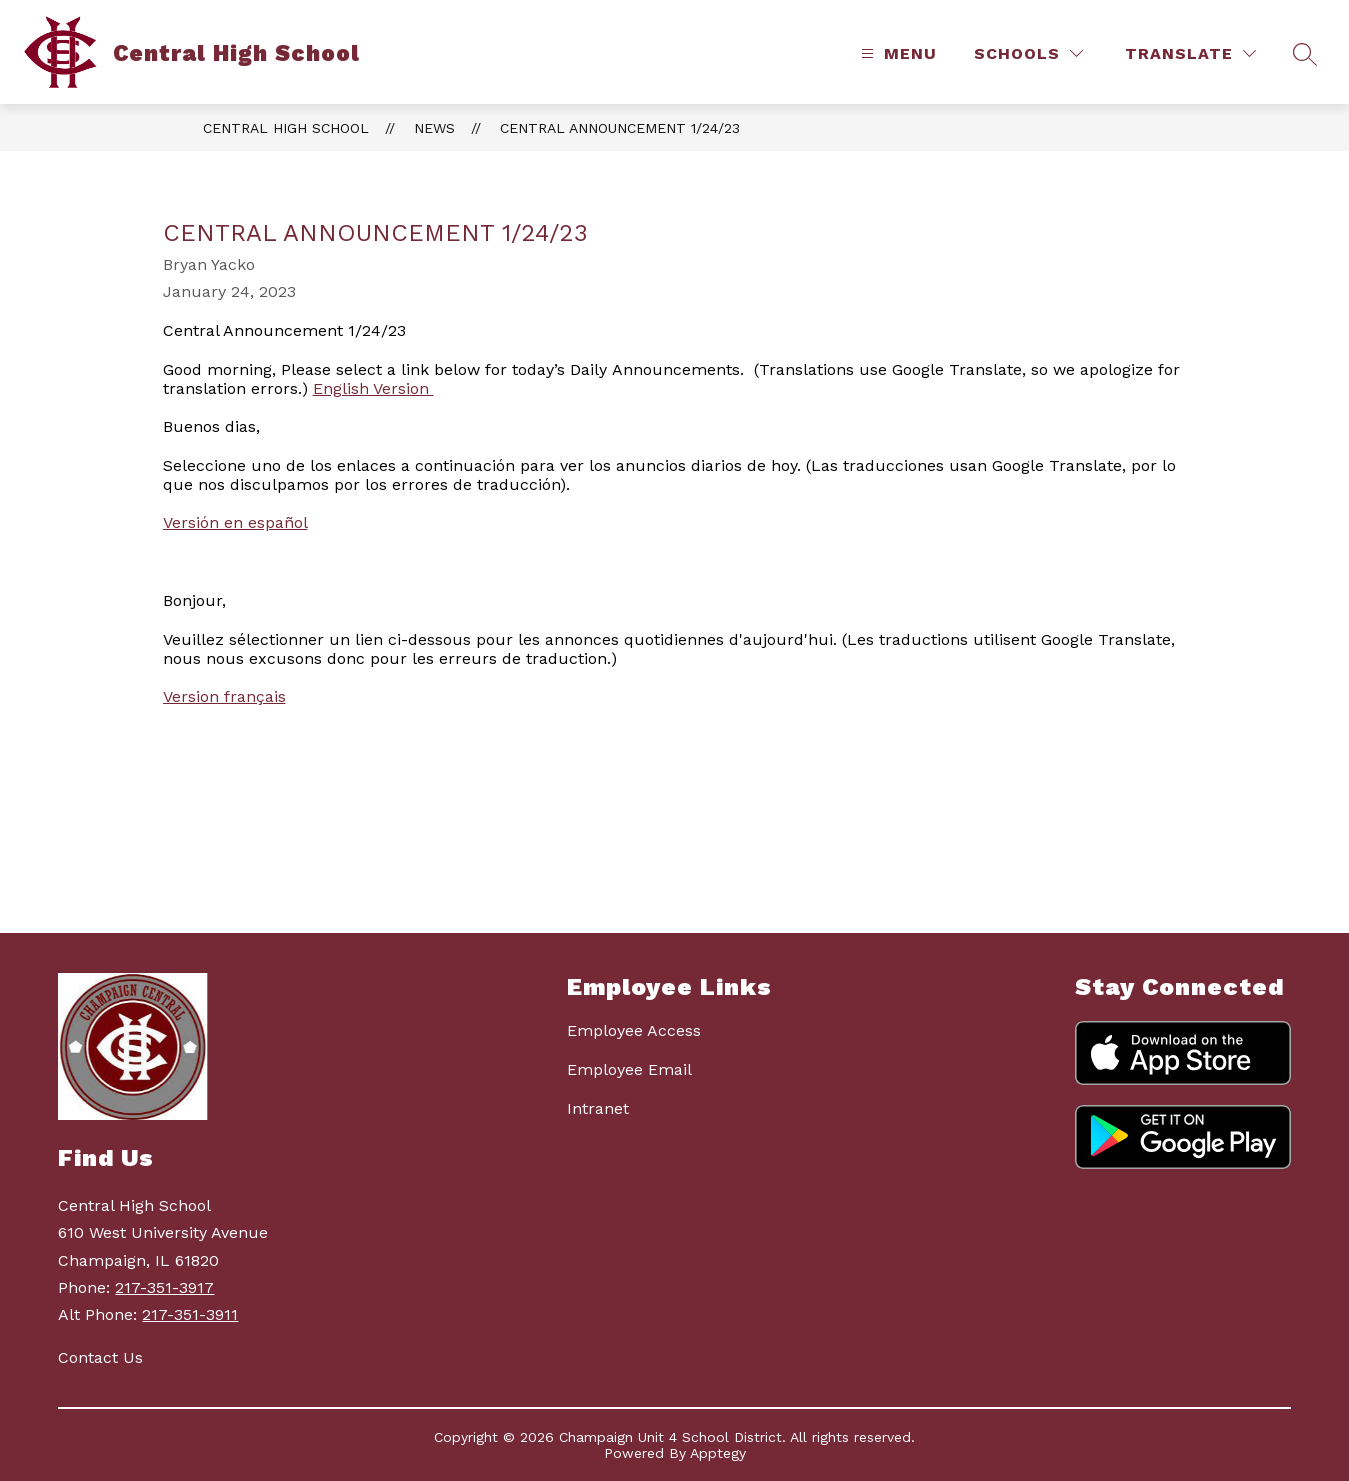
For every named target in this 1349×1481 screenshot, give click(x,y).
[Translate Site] (1190, 53)
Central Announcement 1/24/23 (620, 128)
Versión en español (235, 522)
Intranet (598, 1108)
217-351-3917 (164, 1287)
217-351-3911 (190, 1314)
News (434, 128)
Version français (224, 696)
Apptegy (718, 1453)
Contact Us (100, 1357)
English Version (373, 388)
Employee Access (634, 1030)
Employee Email (629, 1069)
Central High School (286, 128)
